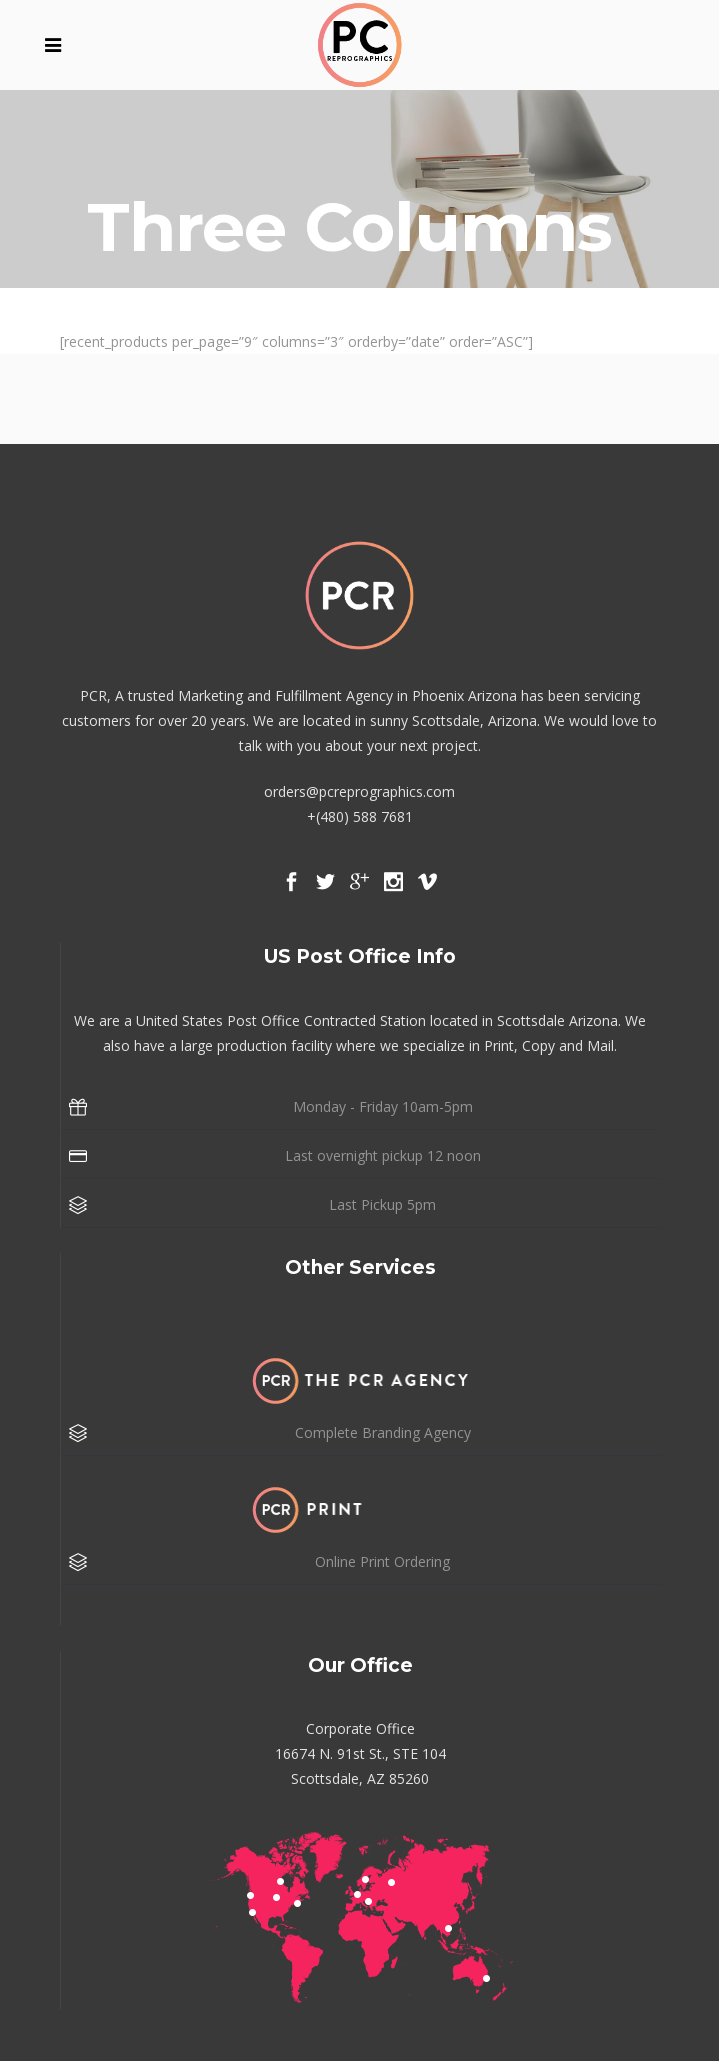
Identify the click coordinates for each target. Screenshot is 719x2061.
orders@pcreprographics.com (359, 791)
